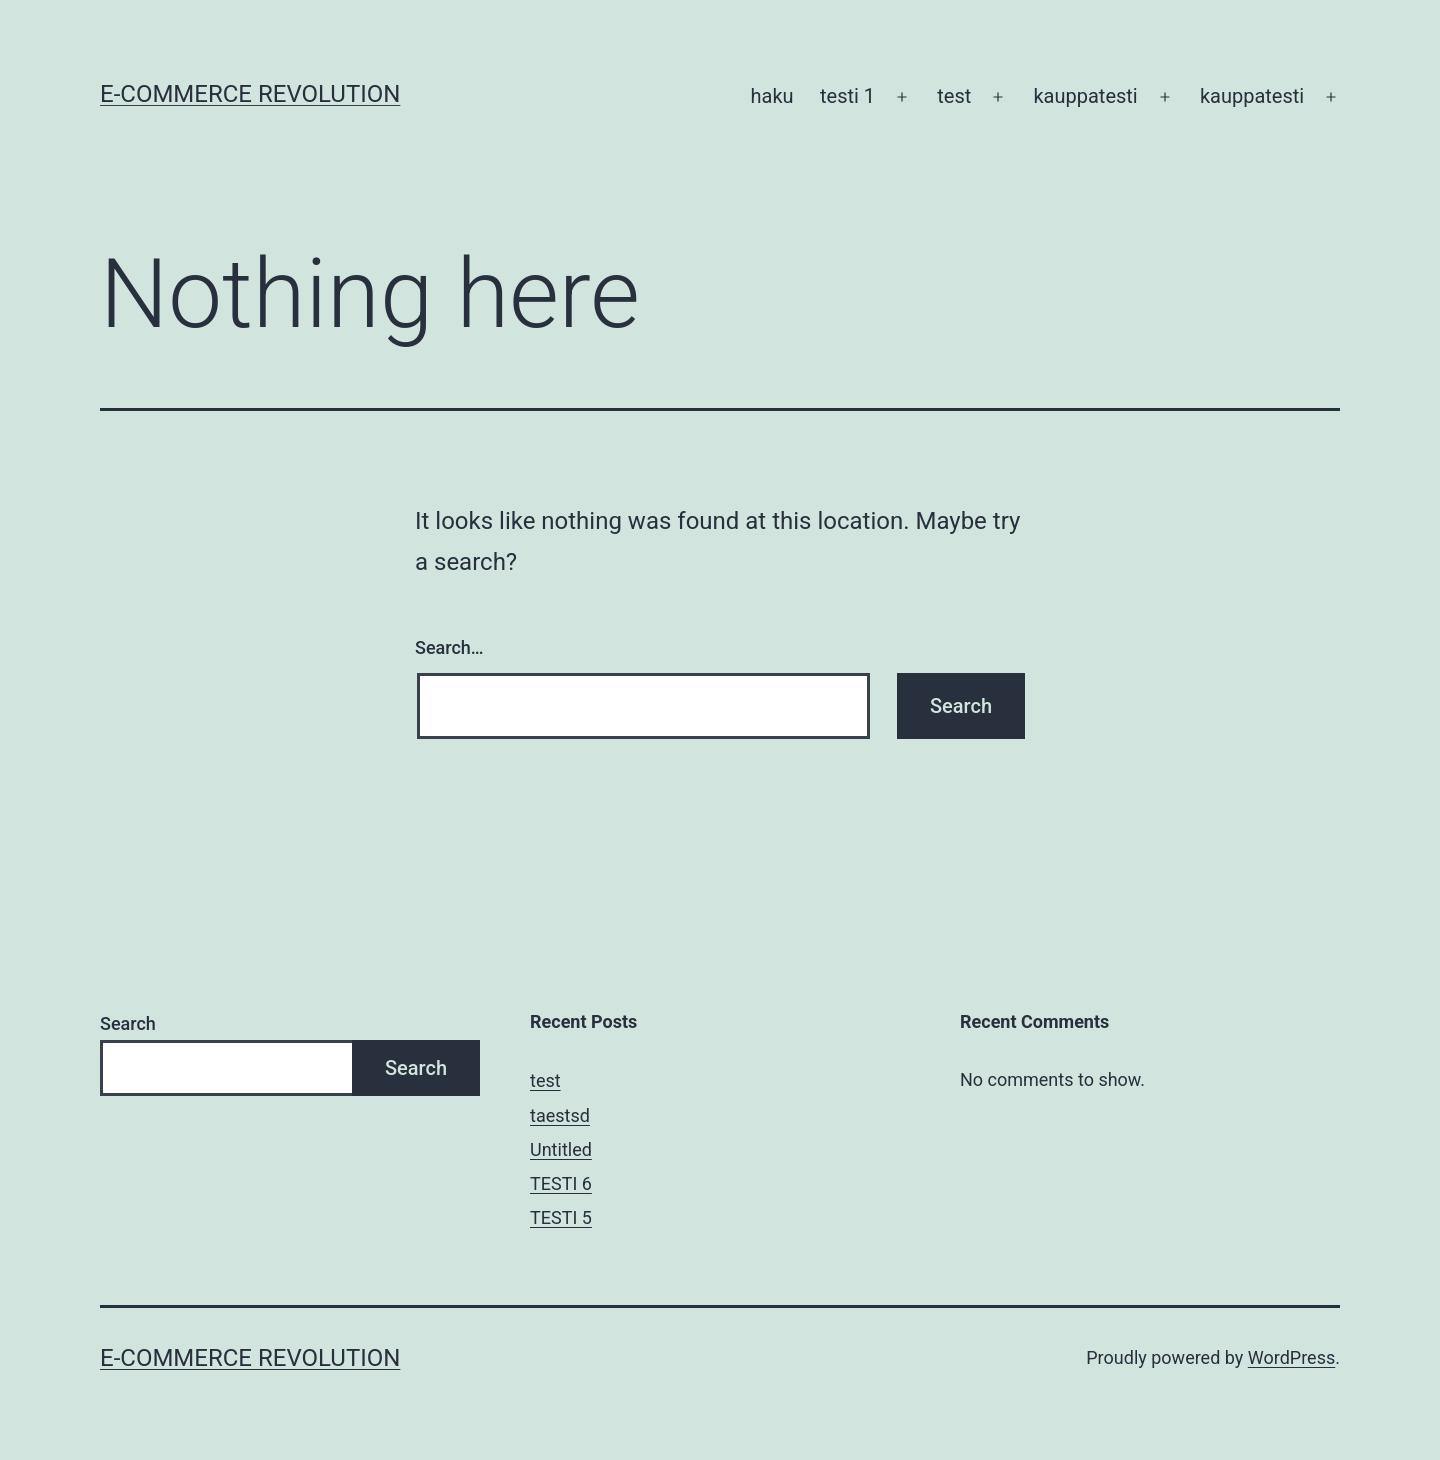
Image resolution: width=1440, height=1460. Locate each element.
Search (128, 1023)
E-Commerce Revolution (250, 94)
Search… (449, 647)
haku (772, 96)
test (954, 96)
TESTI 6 (561, 1183)
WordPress (1291, 1357)
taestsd (560, 1115)
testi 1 (847, 96)
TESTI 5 (561, 1217)
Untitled (561, 1149)
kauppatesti (1085, 96)
